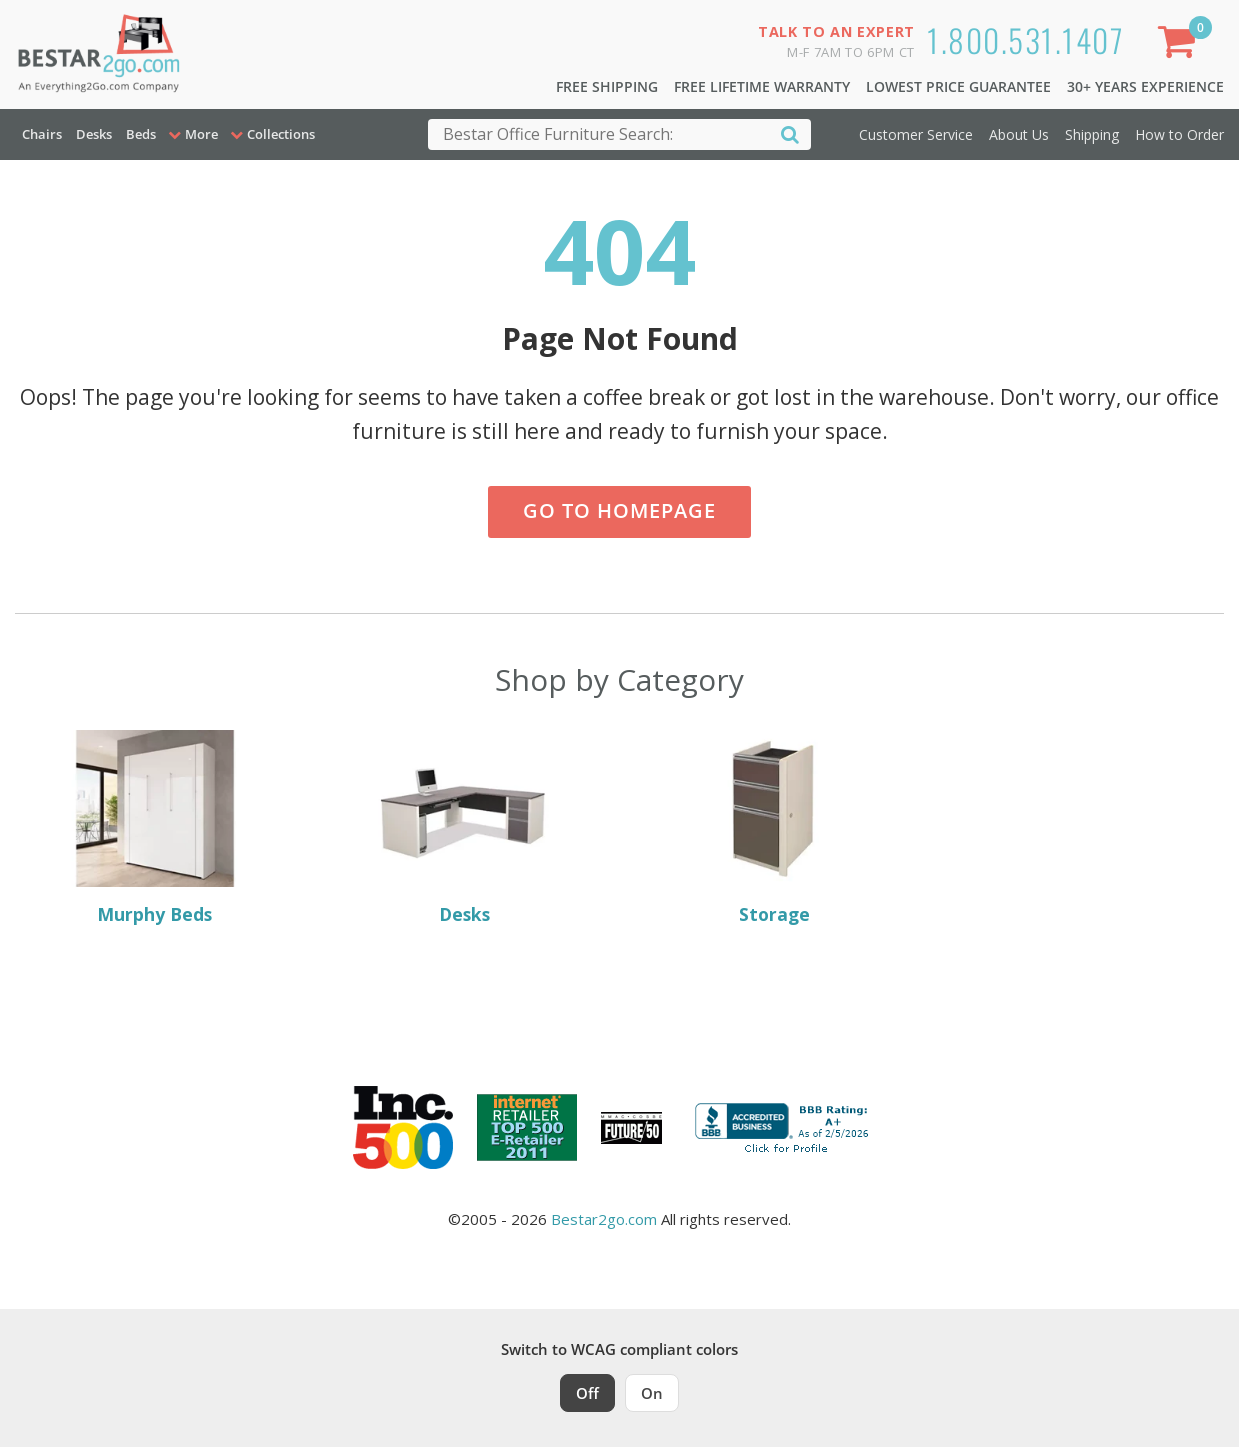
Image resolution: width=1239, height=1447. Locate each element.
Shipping (1092, 134)
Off (587, 1393)
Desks (94, 134)
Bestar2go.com (604, 1219)
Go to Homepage (619, 510)
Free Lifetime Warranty (762, 86)
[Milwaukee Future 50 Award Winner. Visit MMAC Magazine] (631, 1128)
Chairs (42, 134)
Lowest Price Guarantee (958, 86)
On (652, 1393)
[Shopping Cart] (1180, 45)
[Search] (790, 133)
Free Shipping (607, 86)
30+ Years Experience (1145, 86)
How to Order (1179, 134)
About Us (1019, 134)
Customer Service (916, 134)
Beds (141, 134)
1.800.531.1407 (1025, 39)
